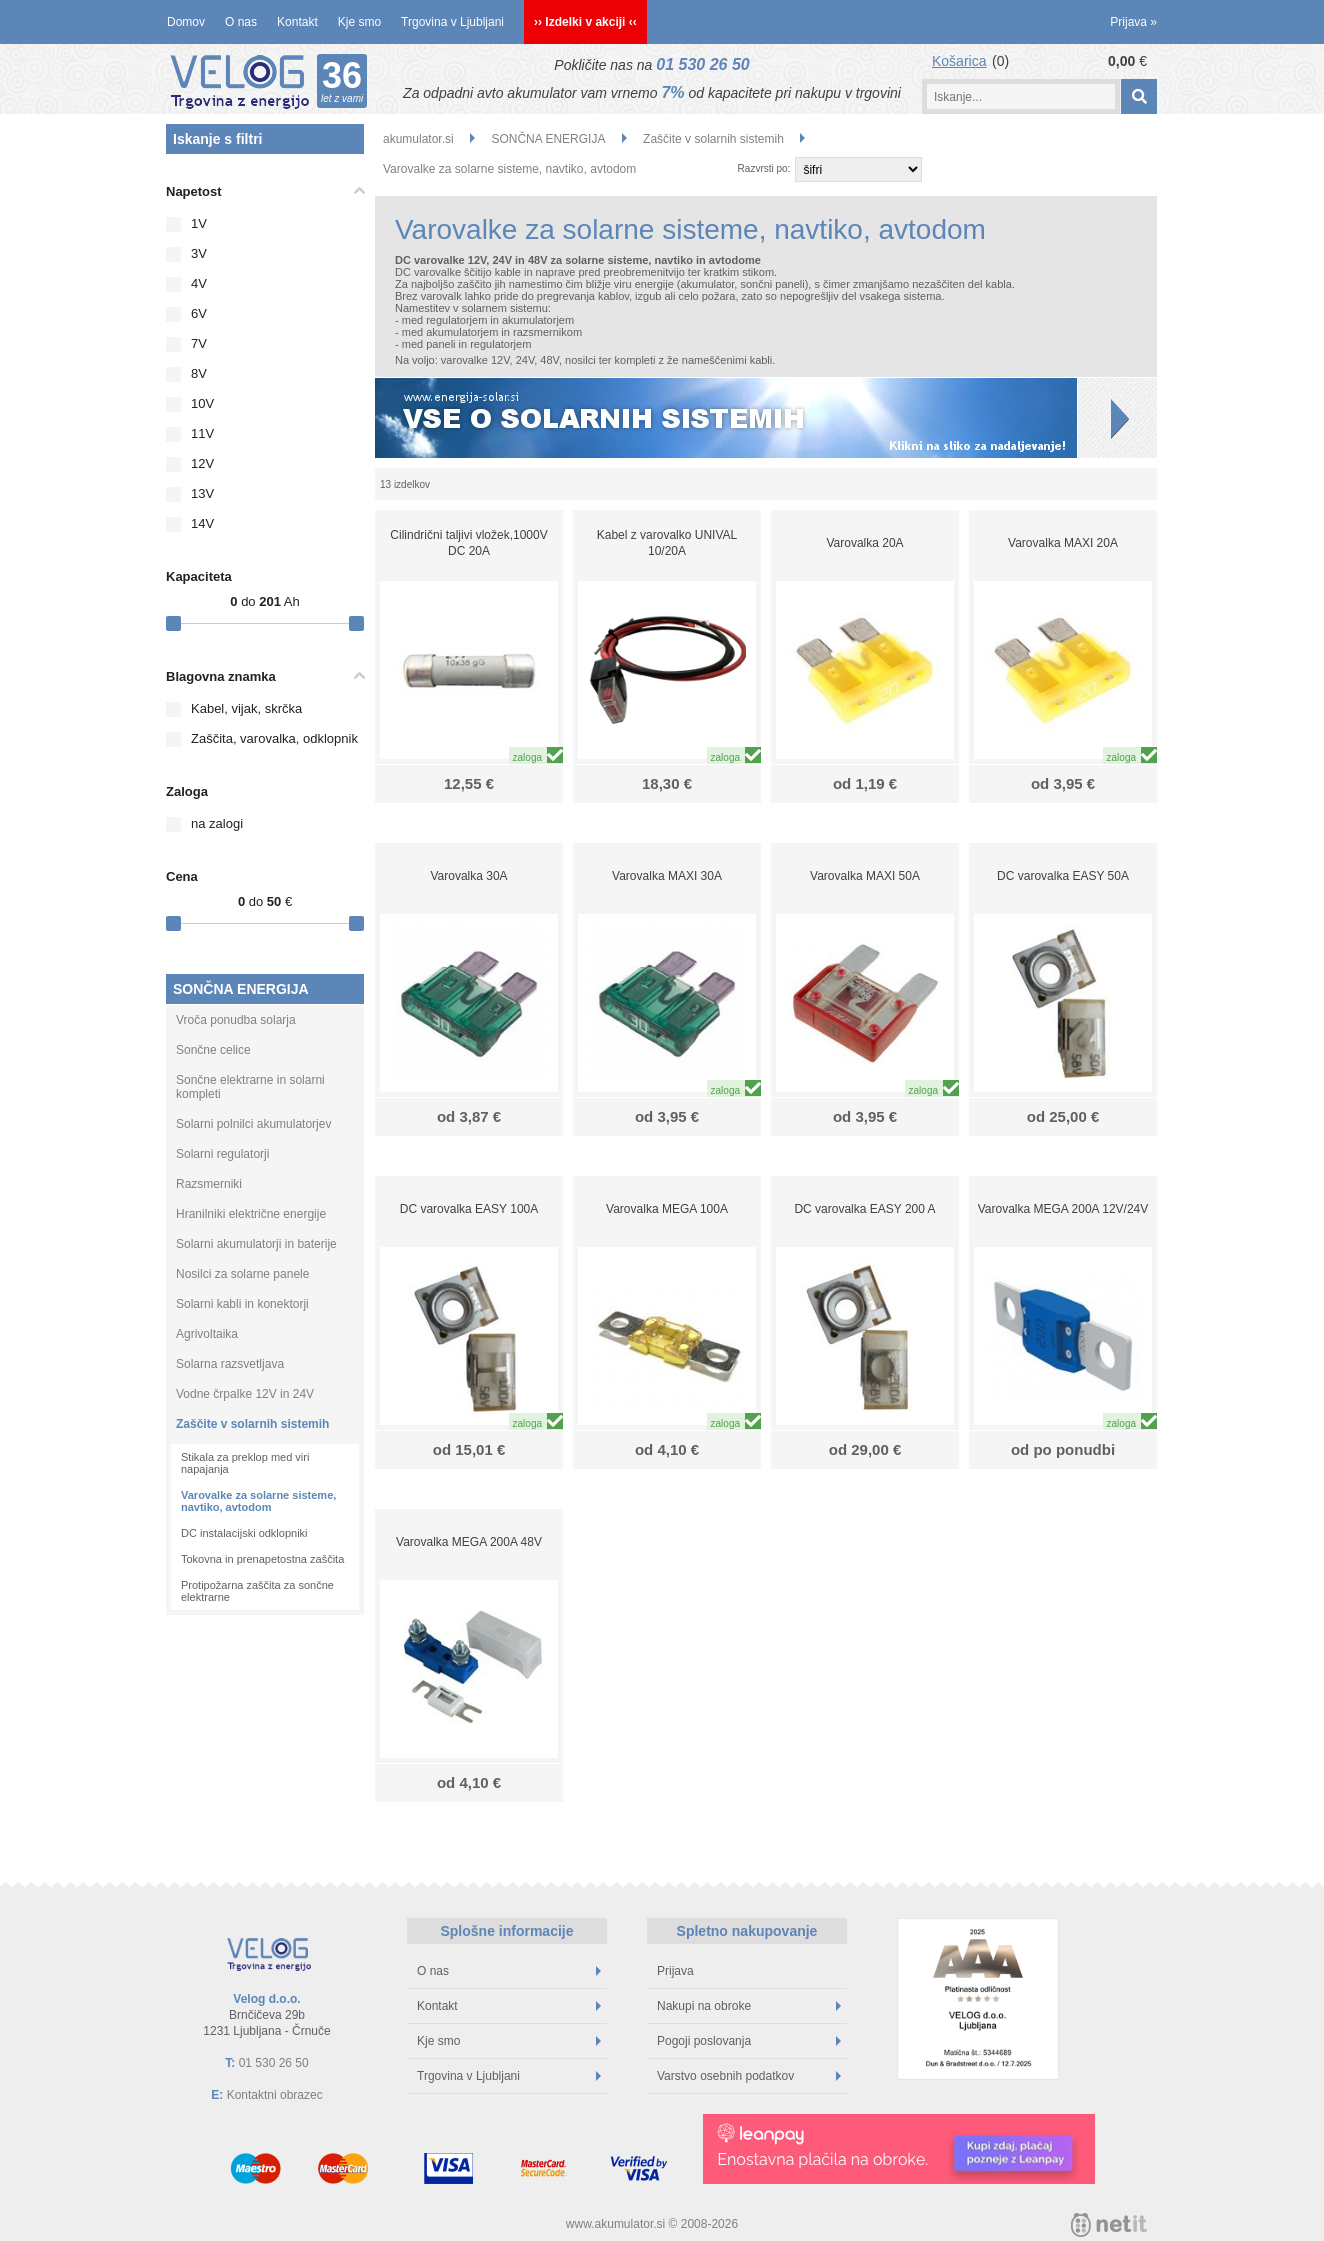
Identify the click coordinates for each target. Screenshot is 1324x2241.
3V (199, 253)
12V (202, 463)
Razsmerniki (209, 1184)
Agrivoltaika (207, 1334)
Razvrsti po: (764, 168)
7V (199, 343)
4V (199, 283)
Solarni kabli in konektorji (242, 1304)
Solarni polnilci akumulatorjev (253, 1124)
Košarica (959, 61)
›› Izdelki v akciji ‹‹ (585, 22)
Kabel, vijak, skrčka (246, 708)
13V (202, 493)
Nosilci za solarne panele (242, 1274)
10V (202, 403)
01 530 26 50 (702, 64)
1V (199, 223)
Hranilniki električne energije (251, 1214)
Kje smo (359, 22)
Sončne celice (213, 1050)
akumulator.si (418, 139)
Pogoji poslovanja (749, 2041)
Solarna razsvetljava (230, 1364)
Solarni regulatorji (222, 1154)
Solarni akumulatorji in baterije (256, 1244)
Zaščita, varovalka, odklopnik (274, 738)
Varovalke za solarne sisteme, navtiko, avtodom (258, 1501)
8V (199, 373)
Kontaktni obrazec (275, 2095)
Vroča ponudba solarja (236, 1020)
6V (199, 313)
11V (202, 433)
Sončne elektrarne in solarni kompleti (250, 1087)
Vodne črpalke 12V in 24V (245, 1394)
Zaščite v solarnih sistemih (252, 1424)
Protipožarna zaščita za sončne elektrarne (257, 1591)
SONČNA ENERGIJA (241, 989)
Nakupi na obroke (749, 2006)
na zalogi (217, 823)
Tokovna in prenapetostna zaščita (262, 1559)
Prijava (1133, 22)
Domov (186, 22)
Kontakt (297, 22)
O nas (241, 22)
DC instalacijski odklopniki (244, 1533)
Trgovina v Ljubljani (452, 22)
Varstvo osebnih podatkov (749, 2076)
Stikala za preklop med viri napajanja (245, 1463)
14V (202, 523)
